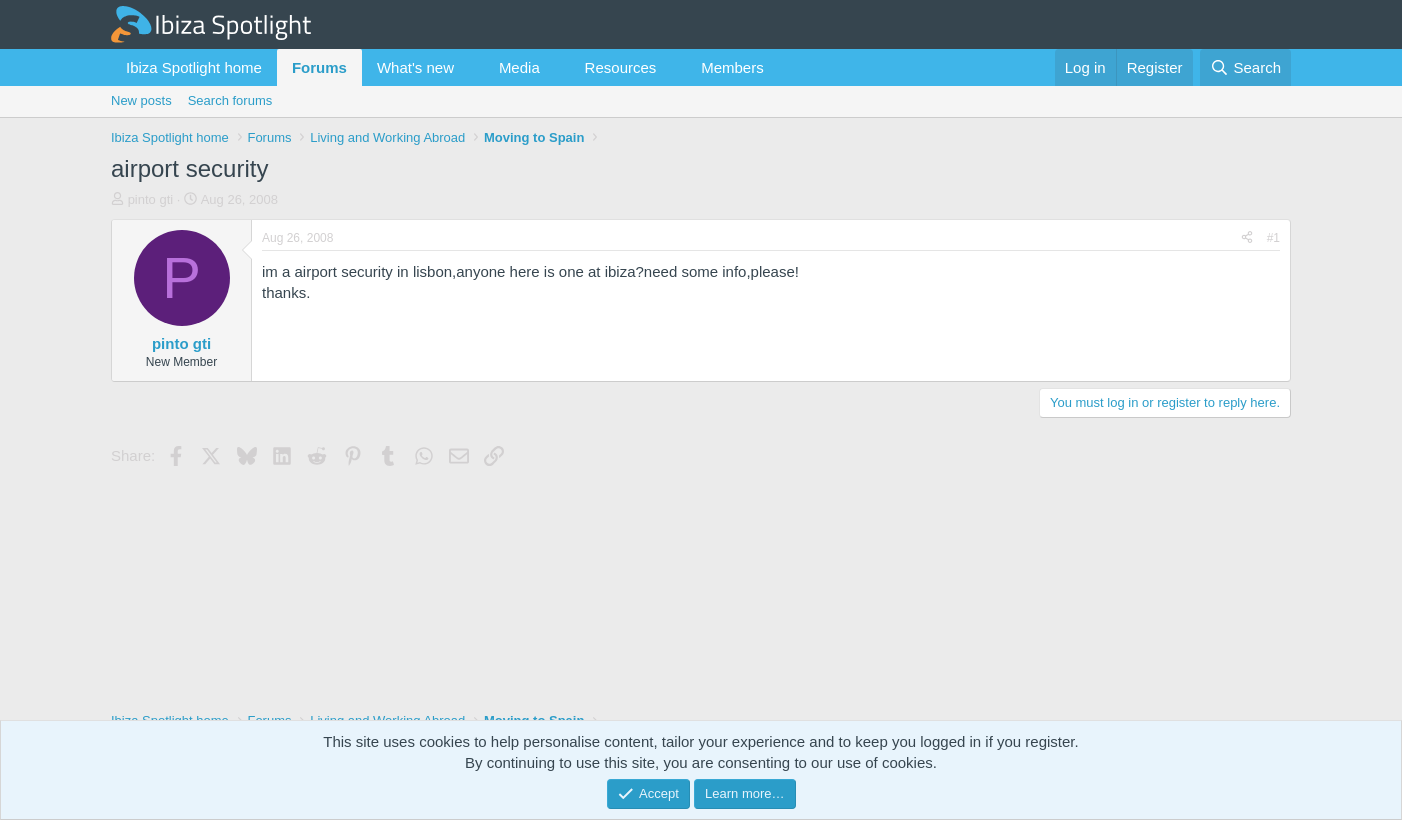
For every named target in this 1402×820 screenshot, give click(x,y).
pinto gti (151, 199)
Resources (621, 67)
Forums (319, 67)
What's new (415, 67)
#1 (1273, 238)
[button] (470, 67)
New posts (141, 100)
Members (732, 67)
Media (519, 67)
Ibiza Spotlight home (194, 67)
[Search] (1245, 67)
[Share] (1247, 238)
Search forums (230, 100)
